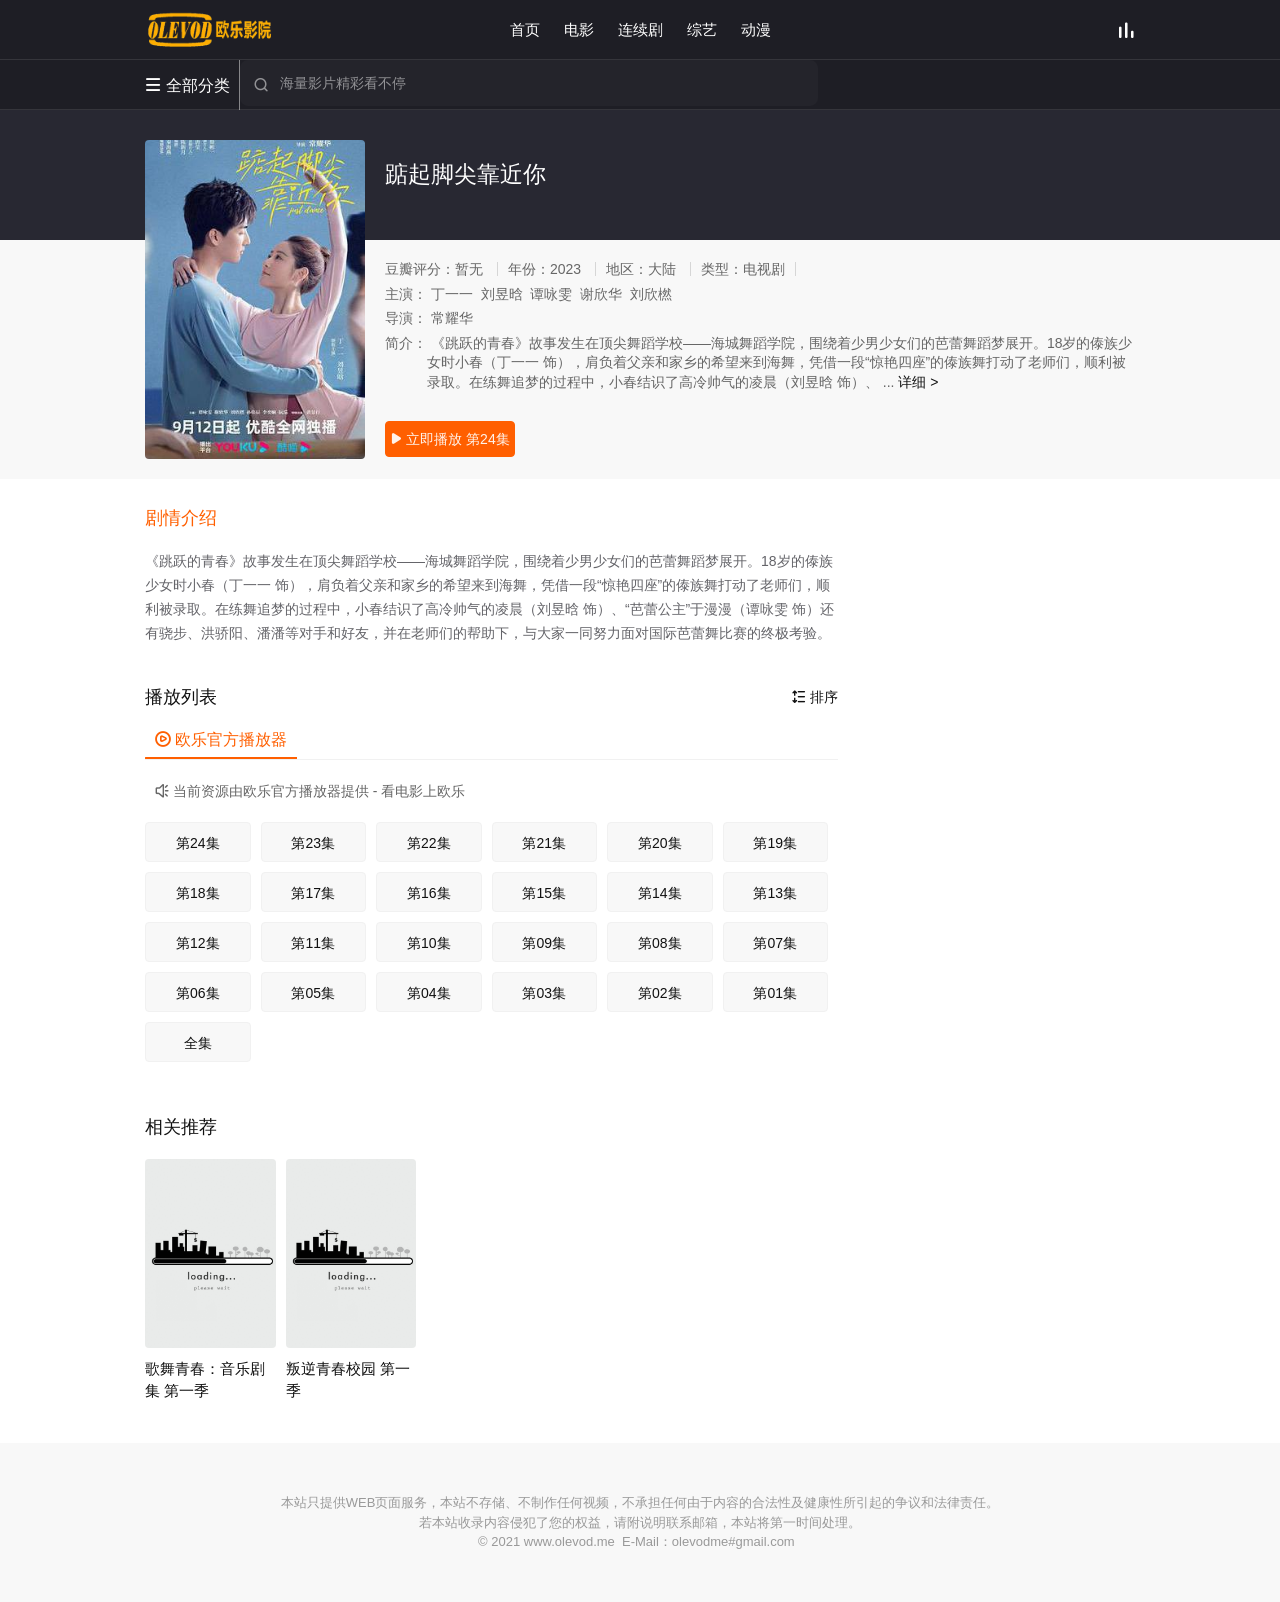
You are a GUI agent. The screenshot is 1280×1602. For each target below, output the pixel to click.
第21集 (544, 843)
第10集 (429, 943)
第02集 (660, 993)
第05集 (313, 993)
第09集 (544, 943)
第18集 (198, 893)
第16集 (429, 893)
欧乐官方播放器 (221, 739)
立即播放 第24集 (449, 439)
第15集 (544, 893)
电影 (579, 29)
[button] (191, 519)
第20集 (660, 843)
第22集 (429, 843)
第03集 (544, 993)
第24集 (198, 843)
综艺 (702, 29)
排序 (815, 697)
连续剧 (640, 29)
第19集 (775, 843)
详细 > (918, 382)
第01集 (775, 993)
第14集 (660, 893)
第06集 (198, 993)
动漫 (756, 29)
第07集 (775, 943)
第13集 (775, 893)
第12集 (198, 943)
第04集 (429, 993)
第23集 (313, 843)
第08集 (660, 943)
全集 (198, 1043)
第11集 (313, 943)
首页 (525, 29)
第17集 (313, 893)
